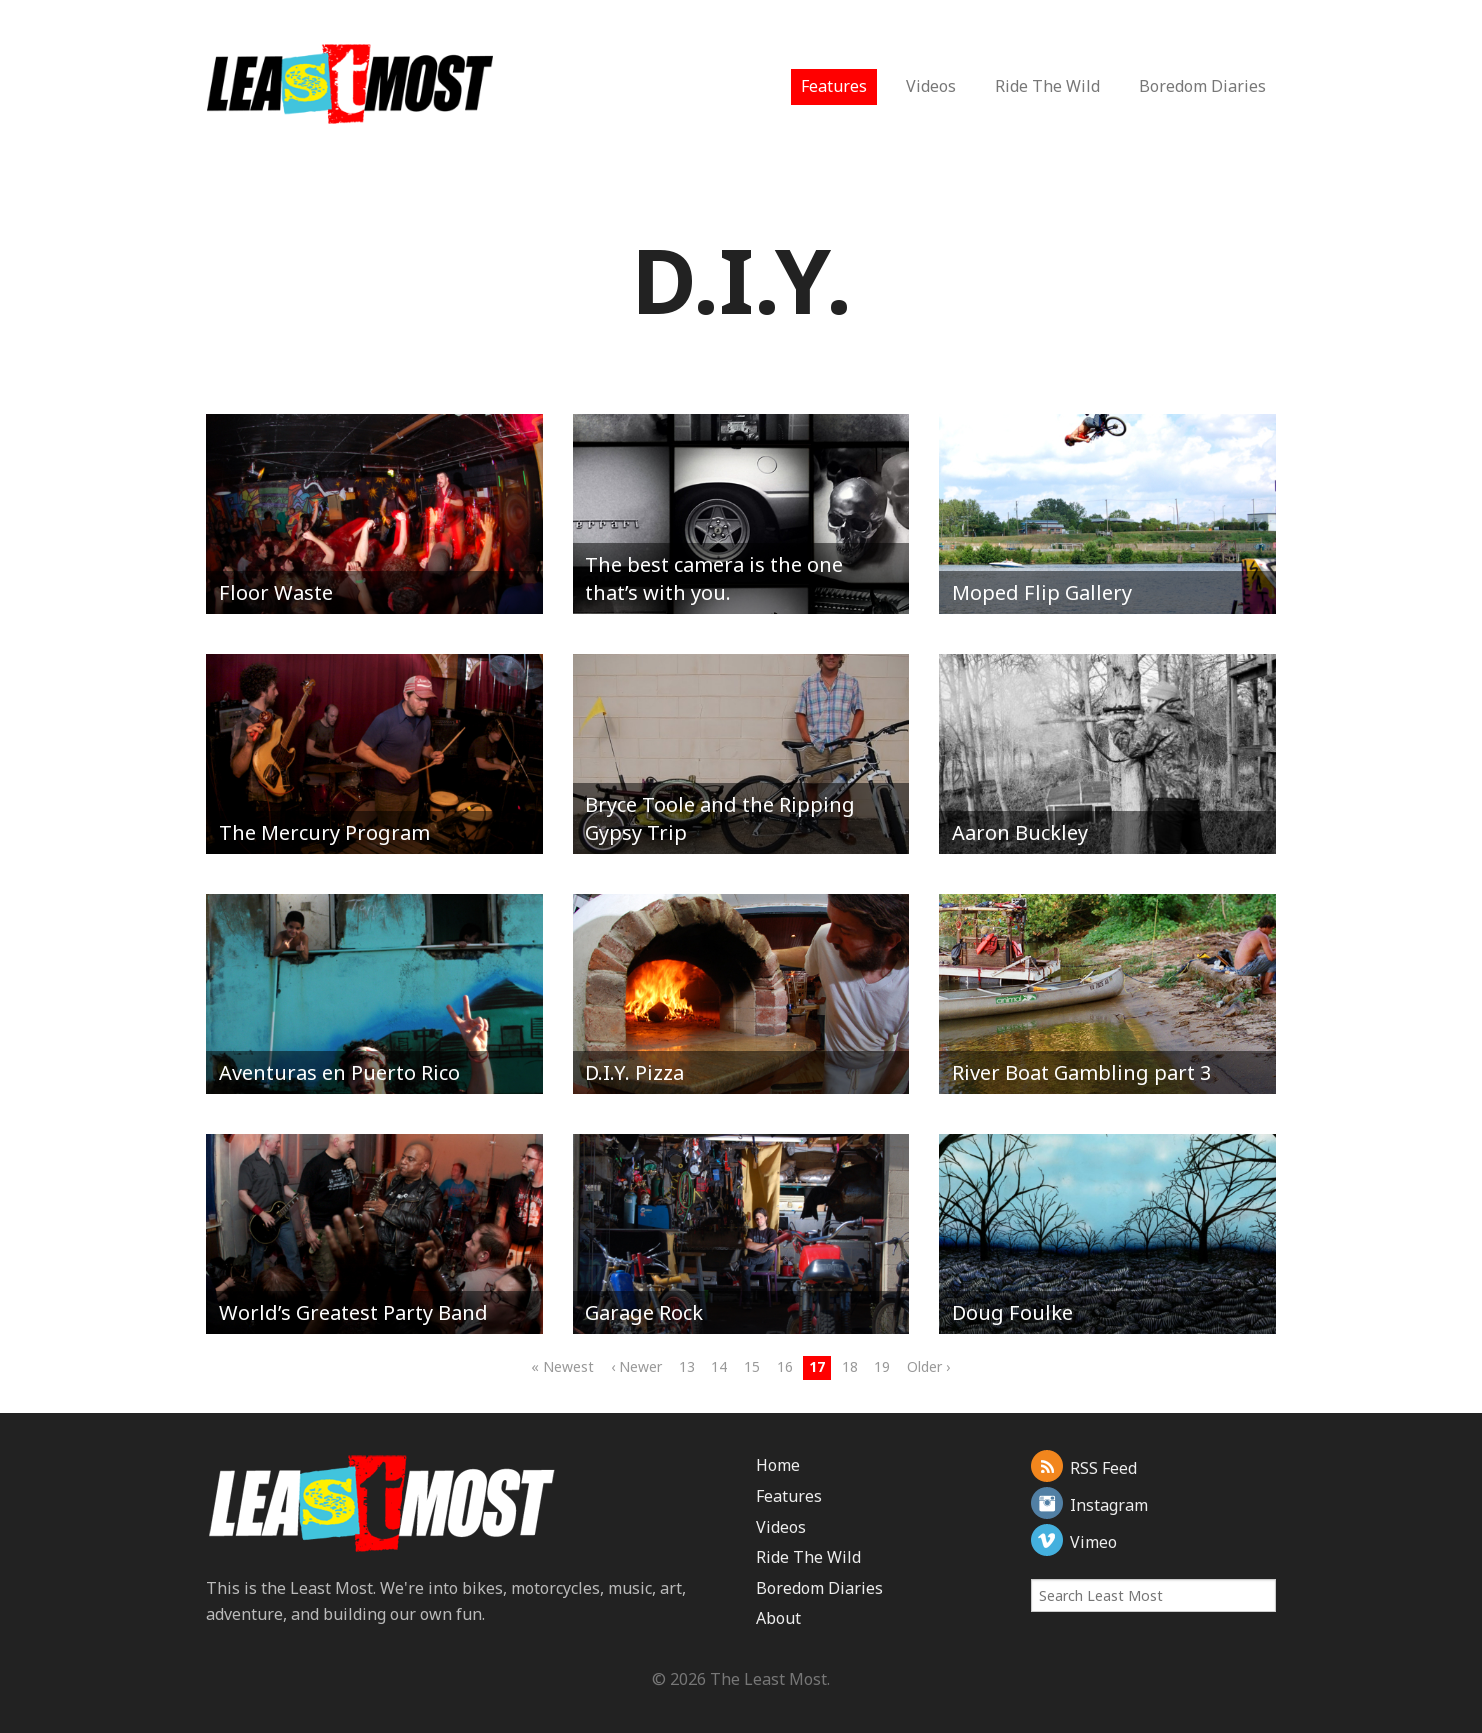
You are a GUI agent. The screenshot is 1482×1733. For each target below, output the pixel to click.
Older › (928, 1366)
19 (882, 1366)
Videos (931, 86)
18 (850, 1366)
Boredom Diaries (1202, 86)
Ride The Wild (1047, 86)
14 (719, 1366)
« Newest (562, 1366)
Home (778, 1465)
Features (834, 86)
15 (752, 1366)
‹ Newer (636, 1366)
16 (785, 1366)
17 (817, 1366)
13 (687, 1366)
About (778, 1618)
